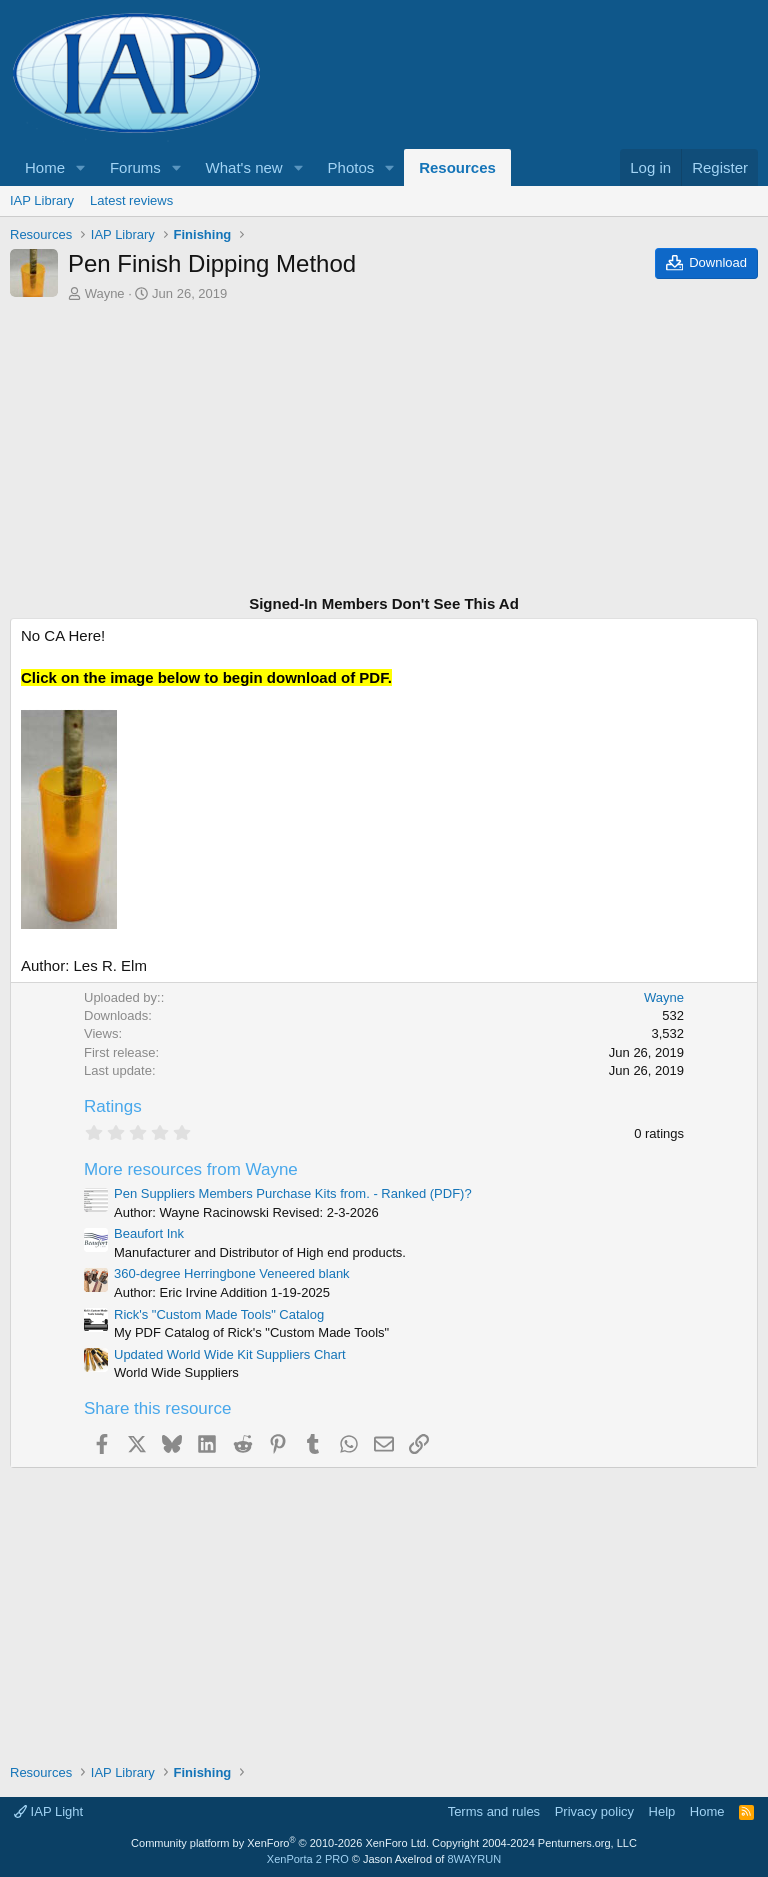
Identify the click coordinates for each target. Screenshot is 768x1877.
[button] (81, 167)
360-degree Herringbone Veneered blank (232, 1273)
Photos (351, 167)
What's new (244, 167)
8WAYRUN (474, 1859)
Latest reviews (131, 200)
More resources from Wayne (191, 1169)
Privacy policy (594, 1811)
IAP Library (42, 200)
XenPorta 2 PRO (308, 1859)
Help (662, 1811)
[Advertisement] (384, 451)
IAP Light (48, 1811)
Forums (135, 167)
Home (45, 167)
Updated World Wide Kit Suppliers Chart (230, 1354)
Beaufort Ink (149, 1233)
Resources (457, 167)
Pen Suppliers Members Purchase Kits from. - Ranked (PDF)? (293, 1193)
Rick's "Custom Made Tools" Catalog (219, 1314)
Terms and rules (494, 1811)
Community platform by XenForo (280, 1843)
